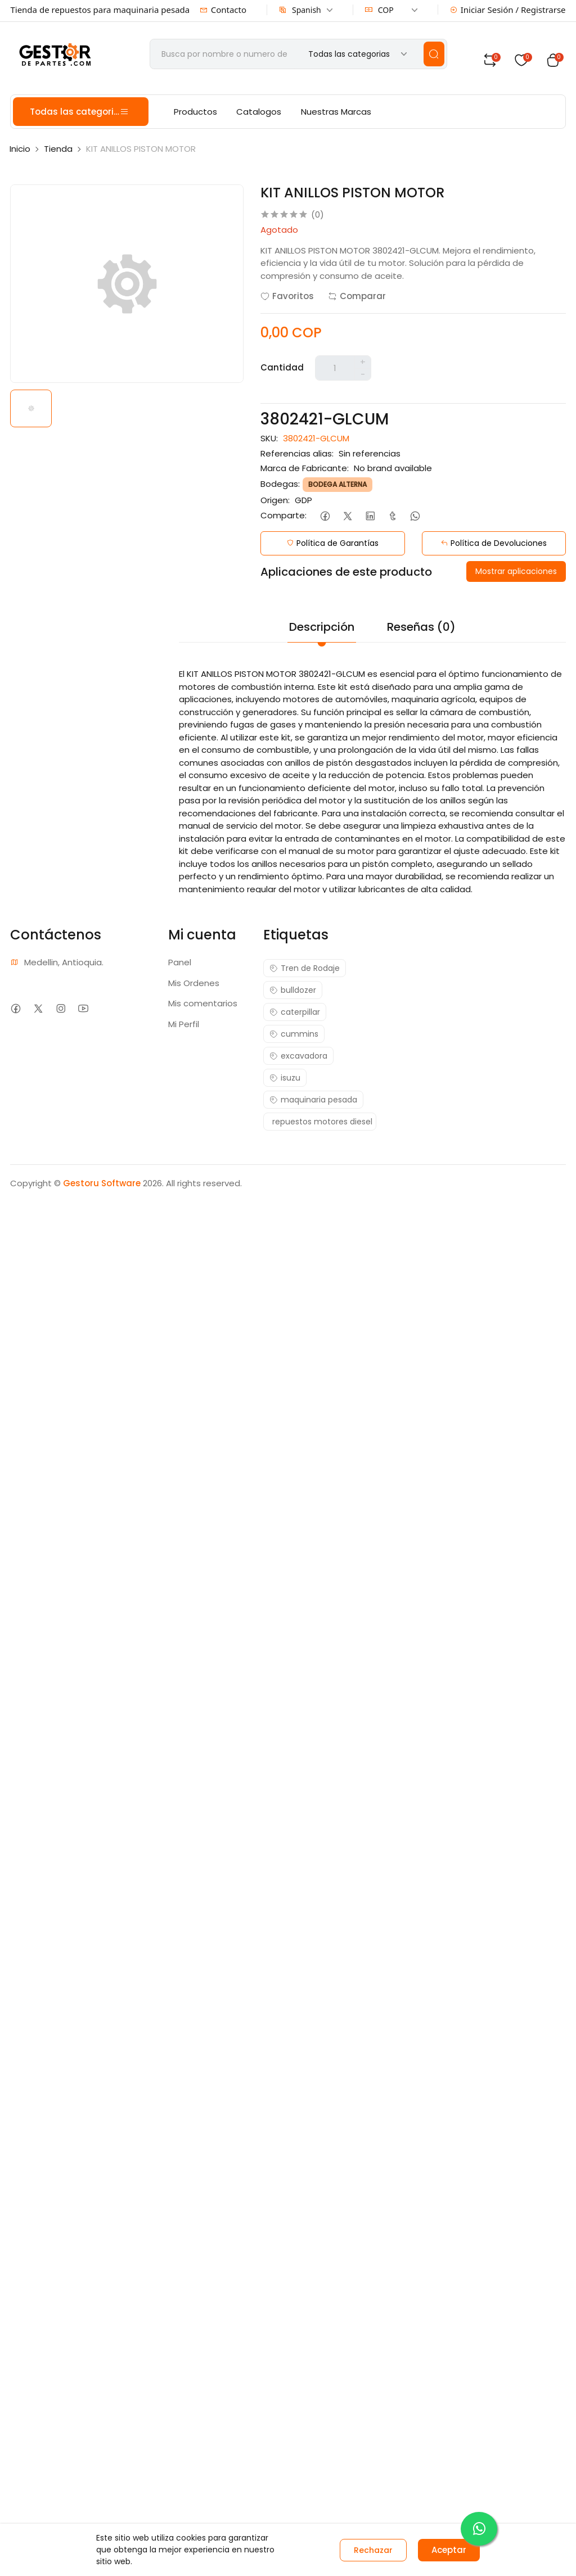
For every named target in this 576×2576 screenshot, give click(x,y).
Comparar (357, 296)
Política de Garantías (332, 543)
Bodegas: (280, 484)
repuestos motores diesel (322, 1121)
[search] (434, 54)
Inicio (20, 149)
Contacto (223, 9)
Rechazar (373, 2550)
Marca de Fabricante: (304, 468)
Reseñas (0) (421, 627)
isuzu (284, 1077)
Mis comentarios (202, 1003)
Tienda (58, 149)
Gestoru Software (102, 1183)
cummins (293, 1034)
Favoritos (287, 296)
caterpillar (294, 1012)
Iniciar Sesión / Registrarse (507, 9)
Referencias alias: (297, 453)
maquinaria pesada (313, 1099)
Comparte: (283, 515)
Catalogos (258, 111)
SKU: (269, 438)
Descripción (321, 627)
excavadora (298, 1055)
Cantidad (282, 367)
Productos (195, 111)
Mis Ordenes (193, 983)
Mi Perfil (183, 1024)
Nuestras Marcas (336, 111)
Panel (179, 962)
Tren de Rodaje (304, 968)
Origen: (275, 500)
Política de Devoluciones (493, 543)
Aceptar (448, 2550)
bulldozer (292, 990)
